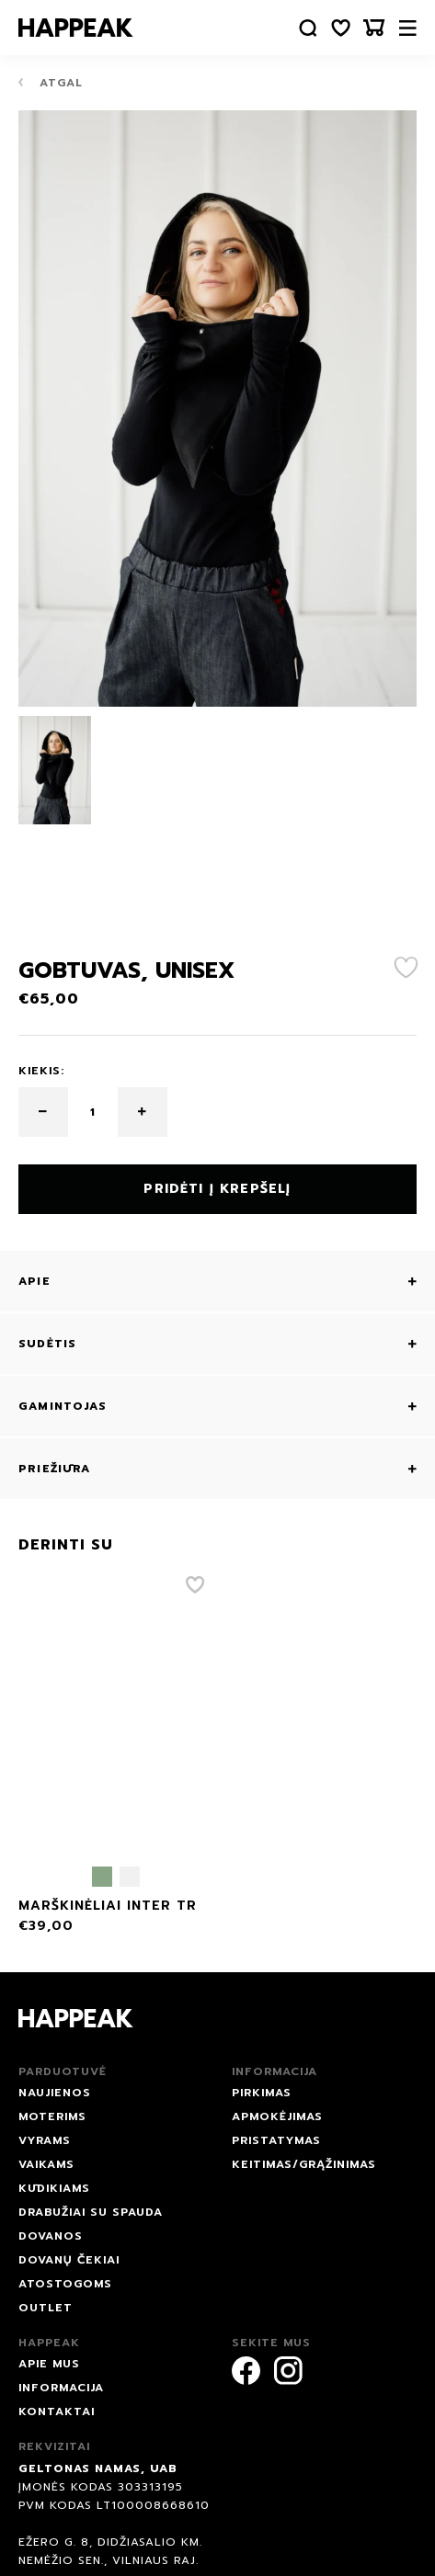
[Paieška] (308, 28)
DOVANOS (50, 2236)
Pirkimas (262, 2092)
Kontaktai (56, 2411)
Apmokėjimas (277, 2116)
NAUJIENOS (54, 2092)
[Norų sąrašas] (341, 28)
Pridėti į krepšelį (217, 1188)
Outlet (45, 2307)
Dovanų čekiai (69, 2260)
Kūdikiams (54, 2188)
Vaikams (46, 2164)
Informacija (61, 2387)
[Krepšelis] (374, 28)
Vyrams (44, 2140)
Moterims (52, 2116)
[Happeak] (75, 27)
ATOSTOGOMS (65, 2283)
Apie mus (49, 2363)
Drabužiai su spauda (90, 2212)
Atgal (50, 82)
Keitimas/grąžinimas (304, 2164)
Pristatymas (276, 2140)
